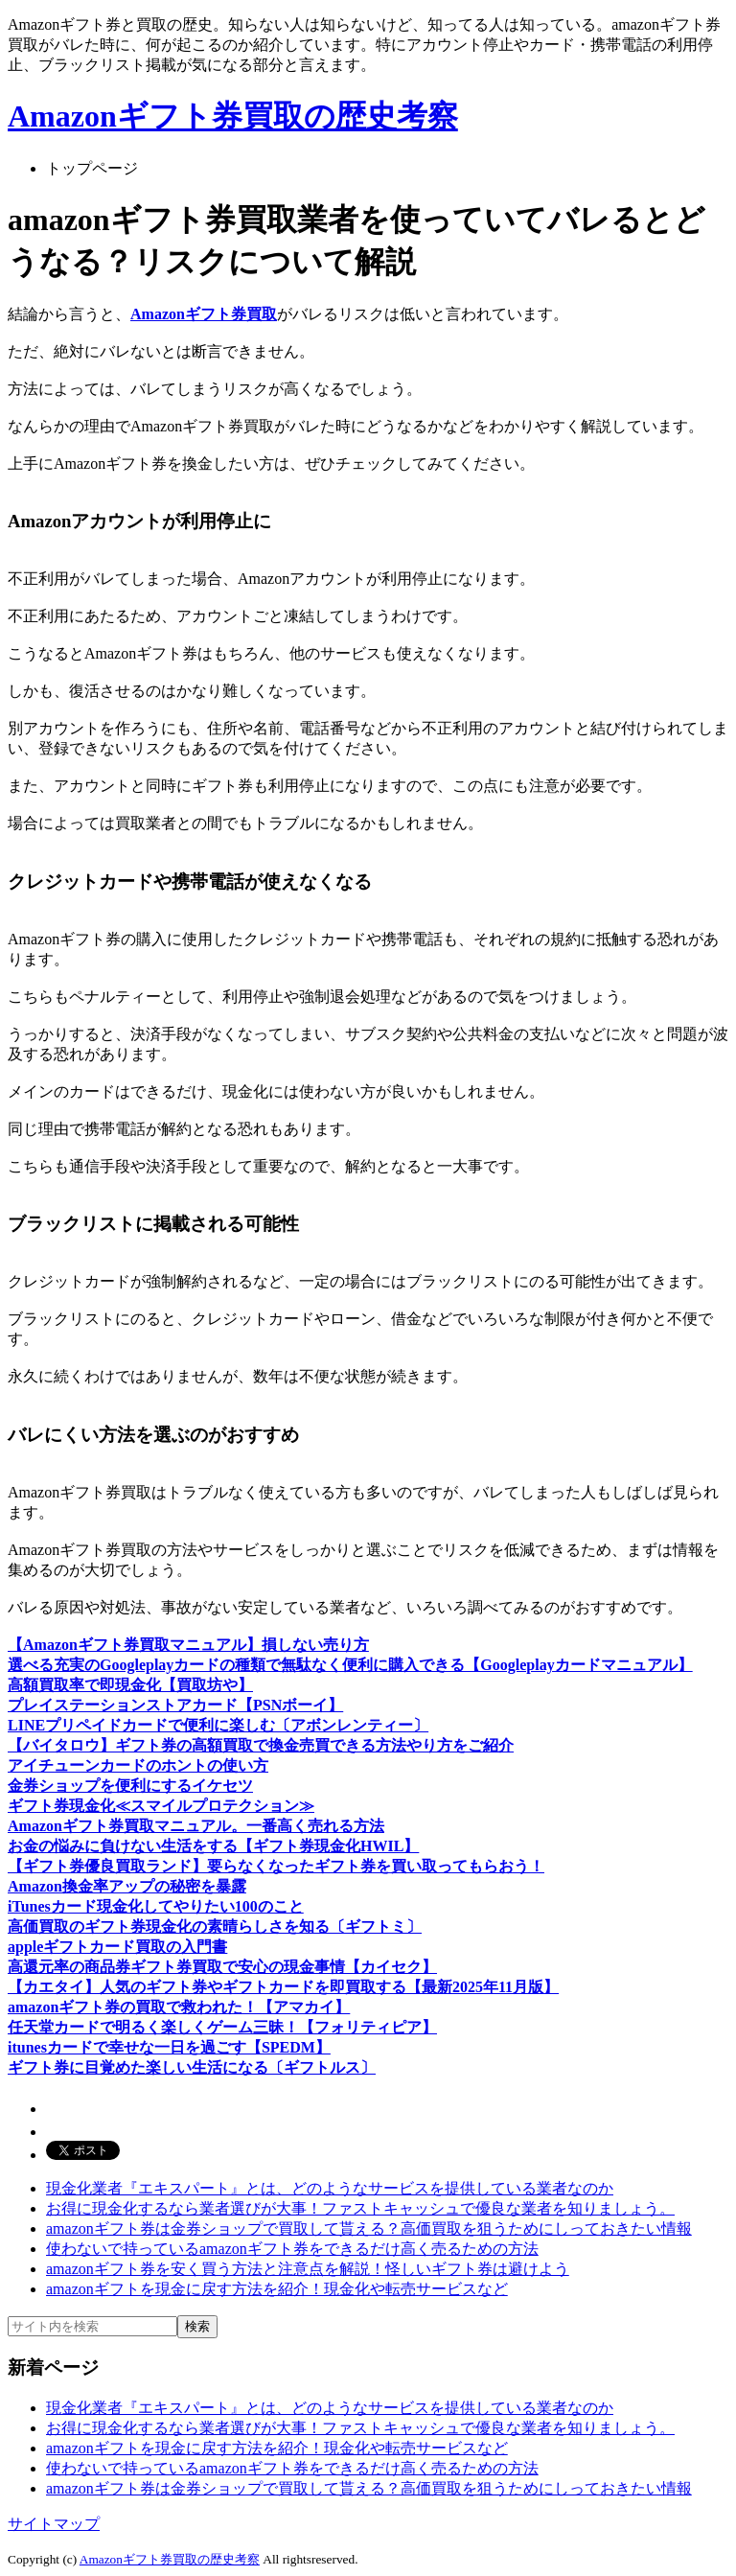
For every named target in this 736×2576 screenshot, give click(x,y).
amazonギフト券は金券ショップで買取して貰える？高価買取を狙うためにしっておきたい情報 (369, 2228)
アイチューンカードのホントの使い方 (138, 1765)
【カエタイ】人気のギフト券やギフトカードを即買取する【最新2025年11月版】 (283, 1987)
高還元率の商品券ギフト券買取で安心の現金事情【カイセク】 (222, 1967)
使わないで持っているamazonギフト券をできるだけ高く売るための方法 (292, 2248)
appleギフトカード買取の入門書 (117, 1946)
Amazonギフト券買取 (203, 314)
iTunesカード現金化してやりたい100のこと (156, 1906)
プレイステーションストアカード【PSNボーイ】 (175, 1705)
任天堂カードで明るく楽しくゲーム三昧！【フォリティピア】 (222, 2027)
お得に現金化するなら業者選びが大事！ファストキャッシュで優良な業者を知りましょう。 (360, 2208)
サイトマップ (54, 2524)
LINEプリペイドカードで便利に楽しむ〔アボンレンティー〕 (218, 1725)
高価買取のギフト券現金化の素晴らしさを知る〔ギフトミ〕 (215, 1926)
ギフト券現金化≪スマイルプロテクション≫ (161, 1806)
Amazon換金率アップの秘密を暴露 (127, 1886)
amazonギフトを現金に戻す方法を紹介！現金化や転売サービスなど (277, 2289)
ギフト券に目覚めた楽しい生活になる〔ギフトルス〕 (192, 2067)
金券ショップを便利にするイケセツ (130, 1785)
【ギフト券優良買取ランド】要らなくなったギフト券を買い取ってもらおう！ (276, 1866)
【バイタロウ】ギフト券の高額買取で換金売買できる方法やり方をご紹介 (261, 1745)
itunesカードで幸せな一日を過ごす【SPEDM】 (169, 2047)
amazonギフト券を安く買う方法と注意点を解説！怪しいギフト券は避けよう (307, 2269)
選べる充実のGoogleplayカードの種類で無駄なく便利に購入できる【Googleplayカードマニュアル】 (350, 1665)
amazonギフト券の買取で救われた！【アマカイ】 (179, 2007)
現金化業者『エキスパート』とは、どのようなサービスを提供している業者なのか (329, 2188)
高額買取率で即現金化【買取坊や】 (130, 1685)
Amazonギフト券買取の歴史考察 (233, 116)
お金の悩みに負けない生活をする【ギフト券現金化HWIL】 (213, 1846)
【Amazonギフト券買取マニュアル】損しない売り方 (188, 1644)
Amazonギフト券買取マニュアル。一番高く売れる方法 (196, 1826)
